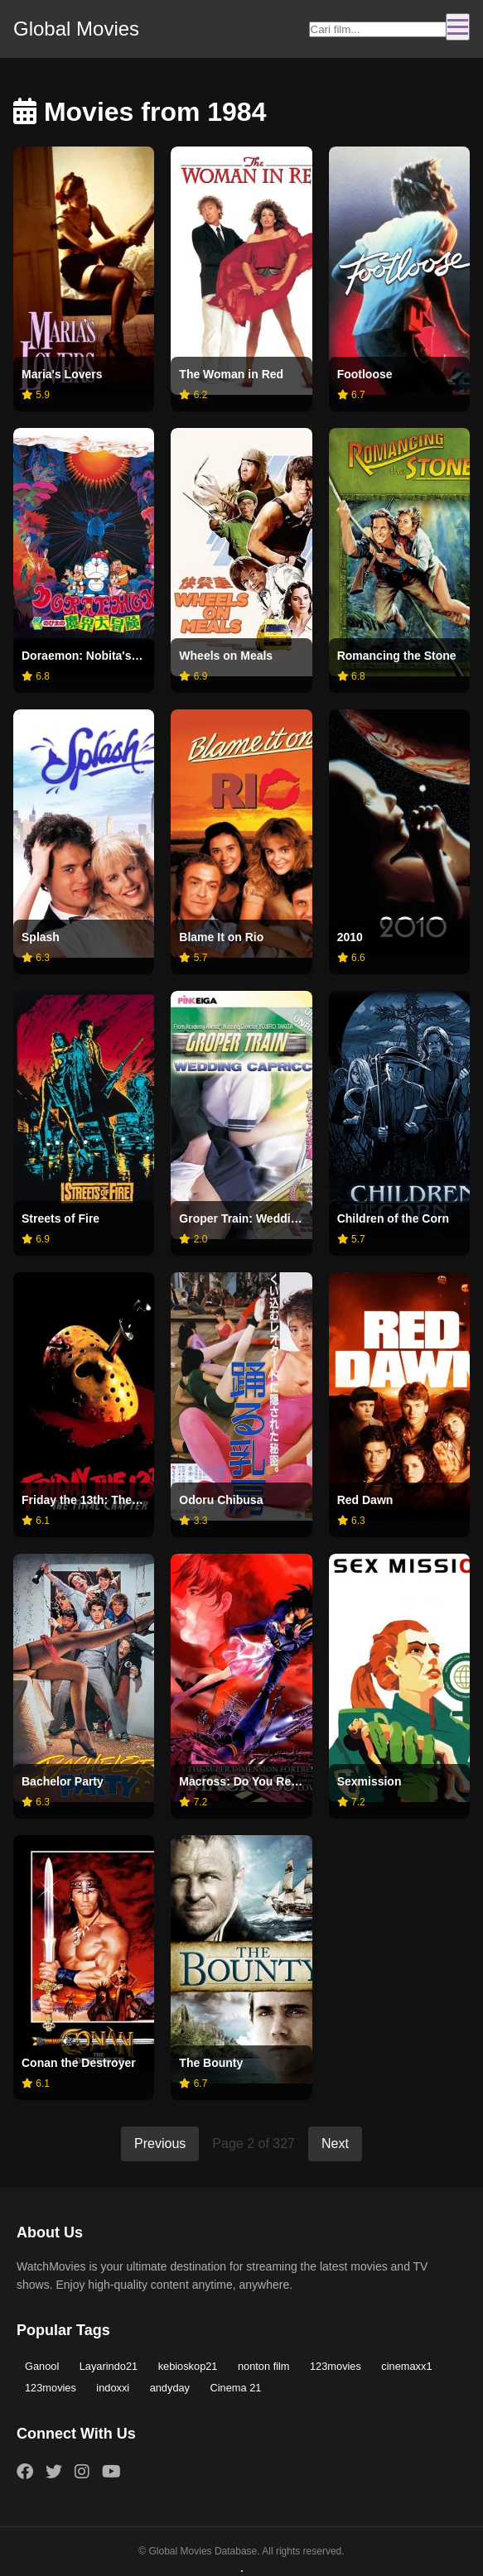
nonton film (264, 2366)
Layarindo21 (109, 2366)
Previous (160, 2143)
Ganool (42, 2366)
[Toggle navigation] (458, 27)
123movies (335, 2366)
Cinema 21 (235, 2387)
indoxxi (112, 2387)
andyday (170, 2387)
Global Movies (76, 28)
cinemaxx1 (406, 2366)
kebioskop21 (188, 2366)
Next (335, 2143)
